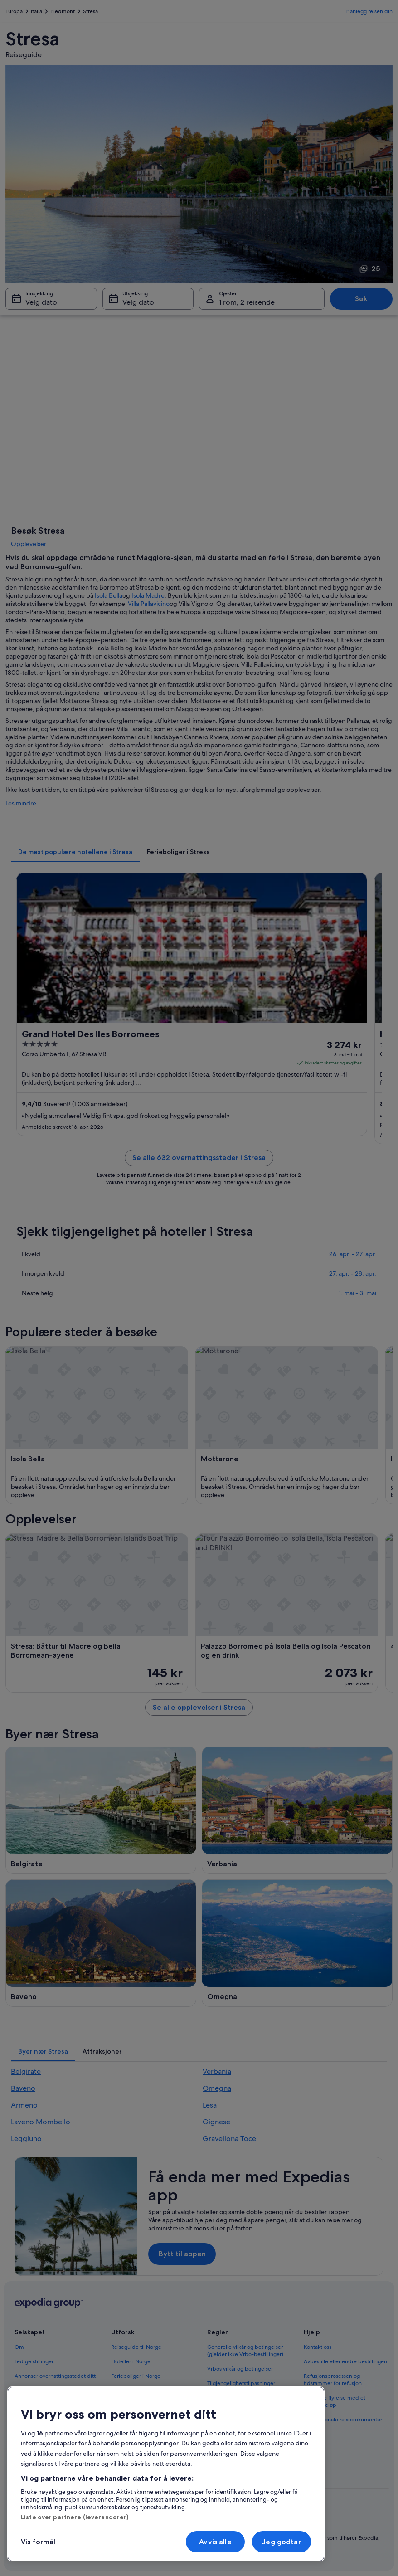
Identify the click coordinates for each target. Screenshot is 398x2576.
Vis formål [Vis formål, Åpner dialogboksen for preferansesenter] (38, 2541)
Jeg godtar (281, 2541)
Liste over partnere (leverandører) (74, 2517)
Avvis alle (215, 2541)
